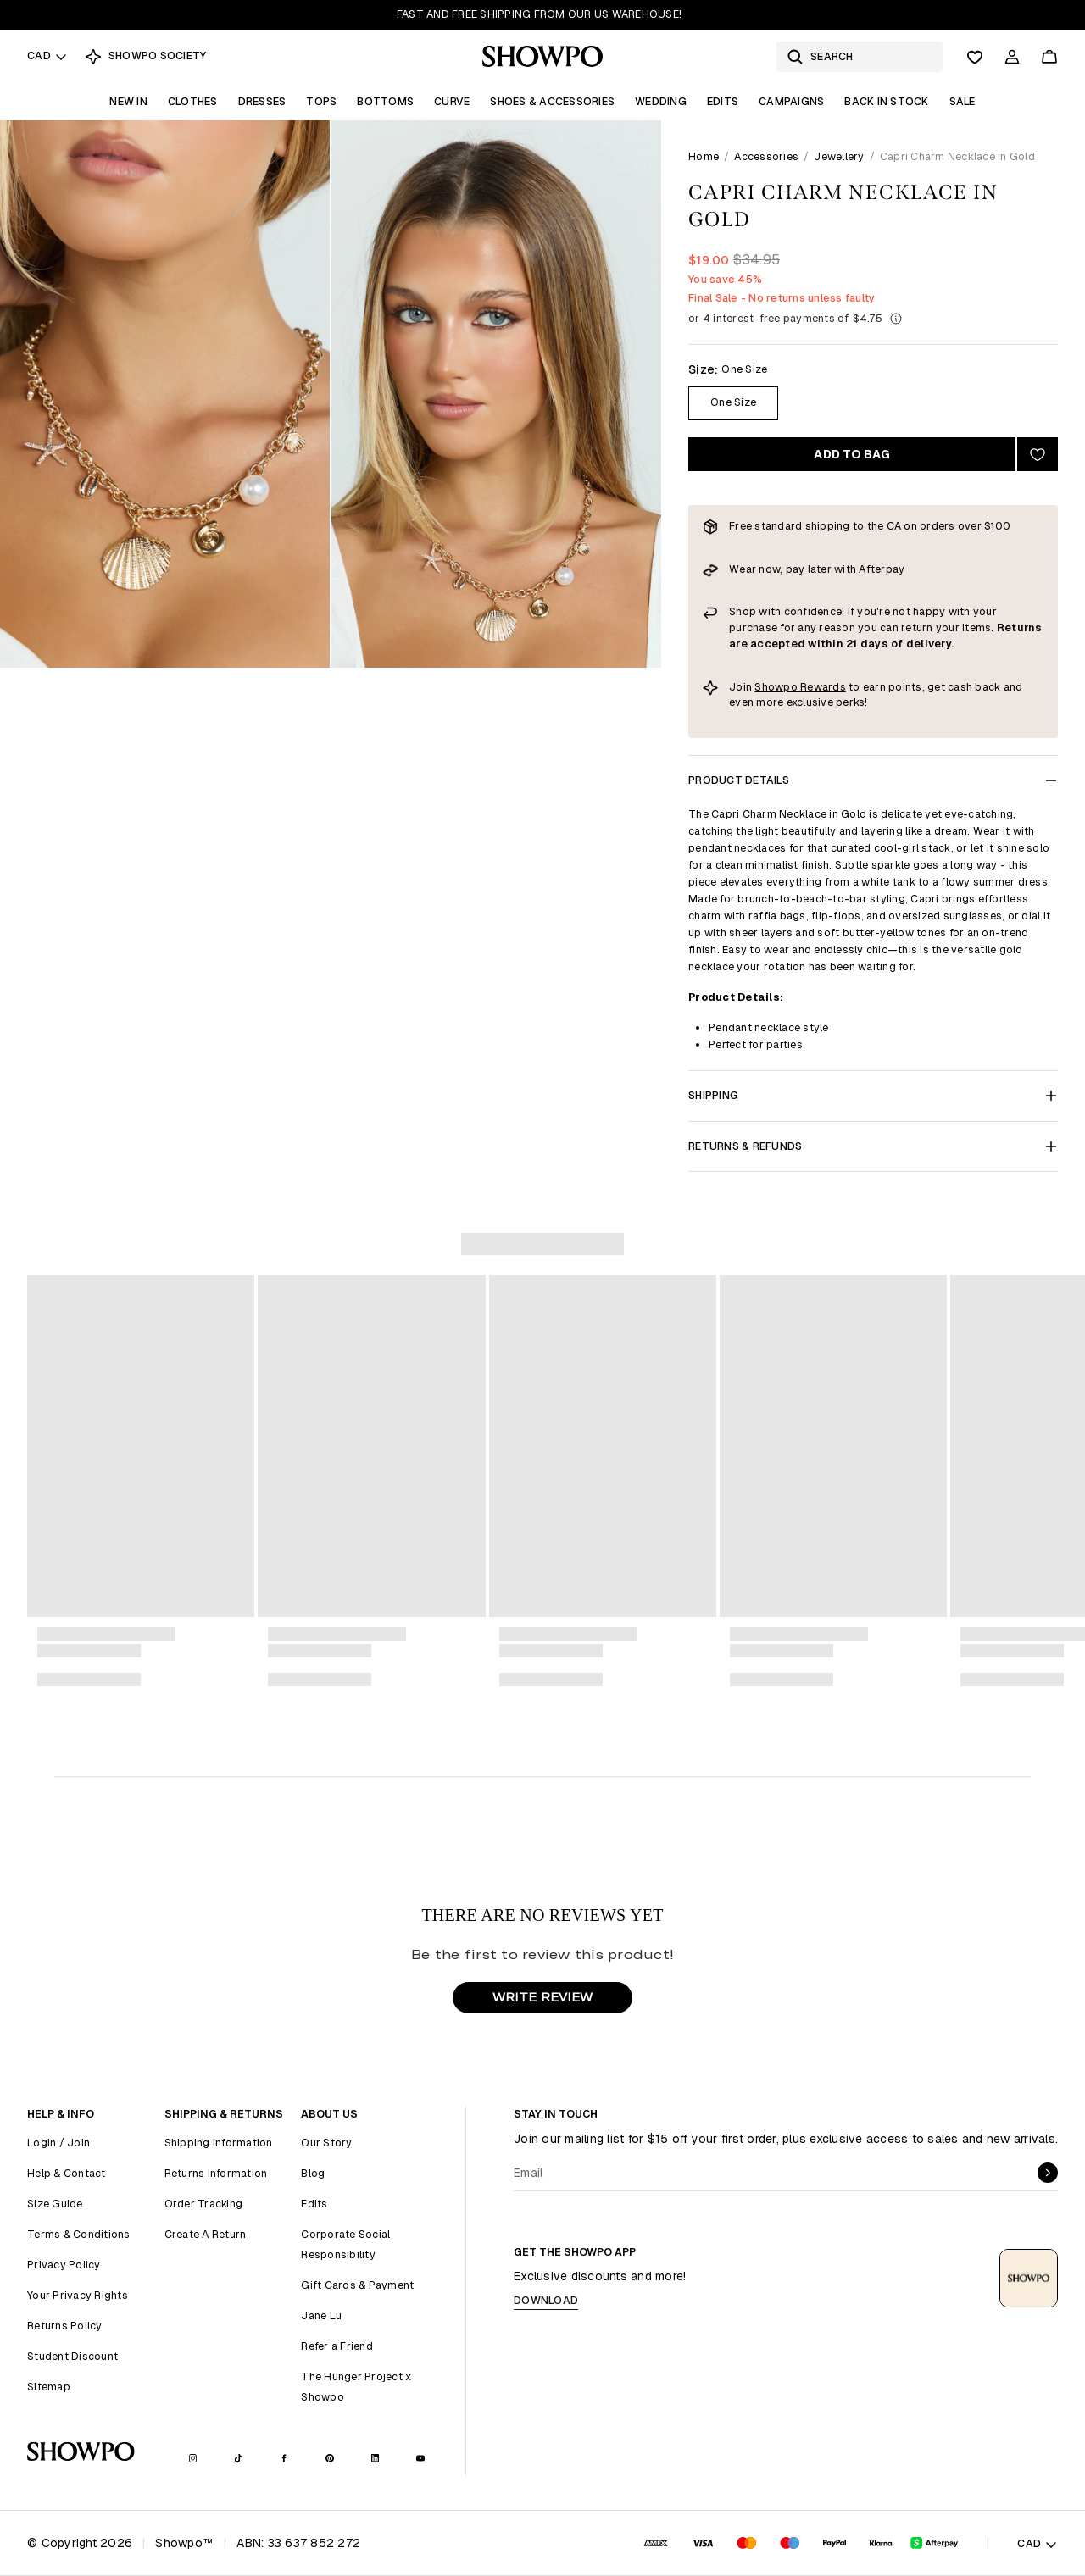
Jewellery (839, 156)
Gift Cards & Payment (357, 2285)
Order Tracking (203, 2203)
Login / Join (58, 2142)
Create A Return (205, 2234)
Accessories (766, 156)
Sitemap (48, 2386)
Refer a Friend (337, 2346)
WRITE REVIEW (542, 1997)
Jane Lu (321, 2315)
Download (546, 2300)
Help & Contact (66, 2173)
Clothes (193, 101)
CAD (47, 55)
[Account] (1012, 56)
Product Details (873, 780)
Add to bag (852, 454)
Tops (321, 101)
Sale (962, 101)
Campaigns (791, 101)
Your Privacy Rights (77, 2295)
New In (128, 101)
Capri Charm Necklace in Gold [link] (957, 156)
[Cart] (1049, 56)
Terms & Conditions (79, 2234)
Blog (313, 2173)
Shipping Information (218, 2142)
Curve (452, 101)
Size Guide (55, 2203)
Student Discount (72, 2356)
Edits (722, 101)
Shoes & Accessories (552, 101)
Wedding (661, 101)
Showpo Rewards (800, 687)
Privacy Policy (64, 2264)
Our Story (326, 2142)
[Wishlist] (974, 56)
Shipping (873, 1095)
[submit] (1048, 2172)
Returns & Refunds (873, 1146)
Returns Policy (65, 2325)
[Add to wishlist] (1037, 454)
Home (703, 156)
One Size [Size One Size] (733, 402)
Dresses (262, 101)
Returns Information (216, 2173)
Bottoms (385, 101)
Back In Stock (886, 101)
